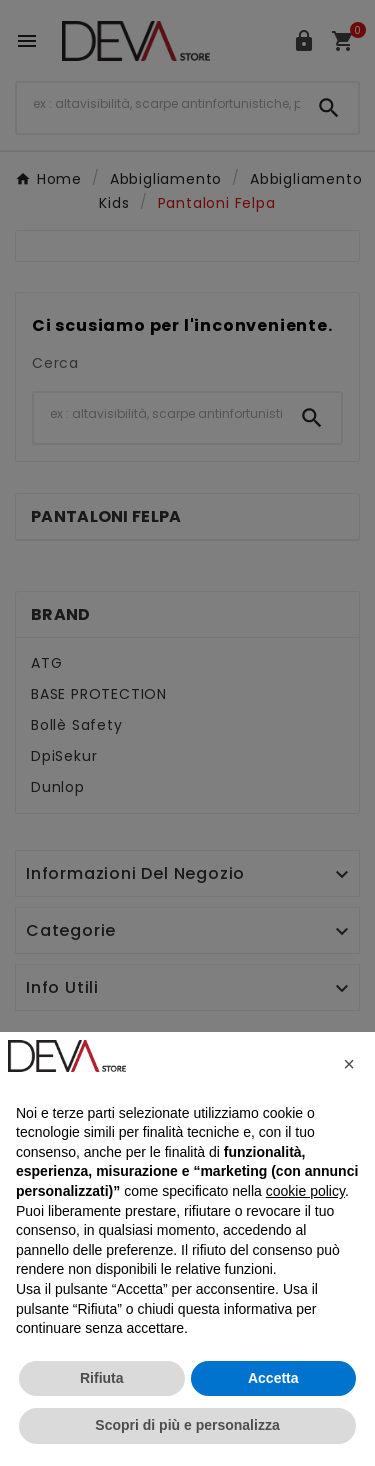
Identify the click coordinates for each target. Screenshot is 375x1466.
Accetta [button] (273, 1378)
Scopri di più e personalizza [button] (187, 1425)
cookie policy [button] (305, 1191)
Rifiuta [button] (102, 1378)
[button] (349, 1064)
